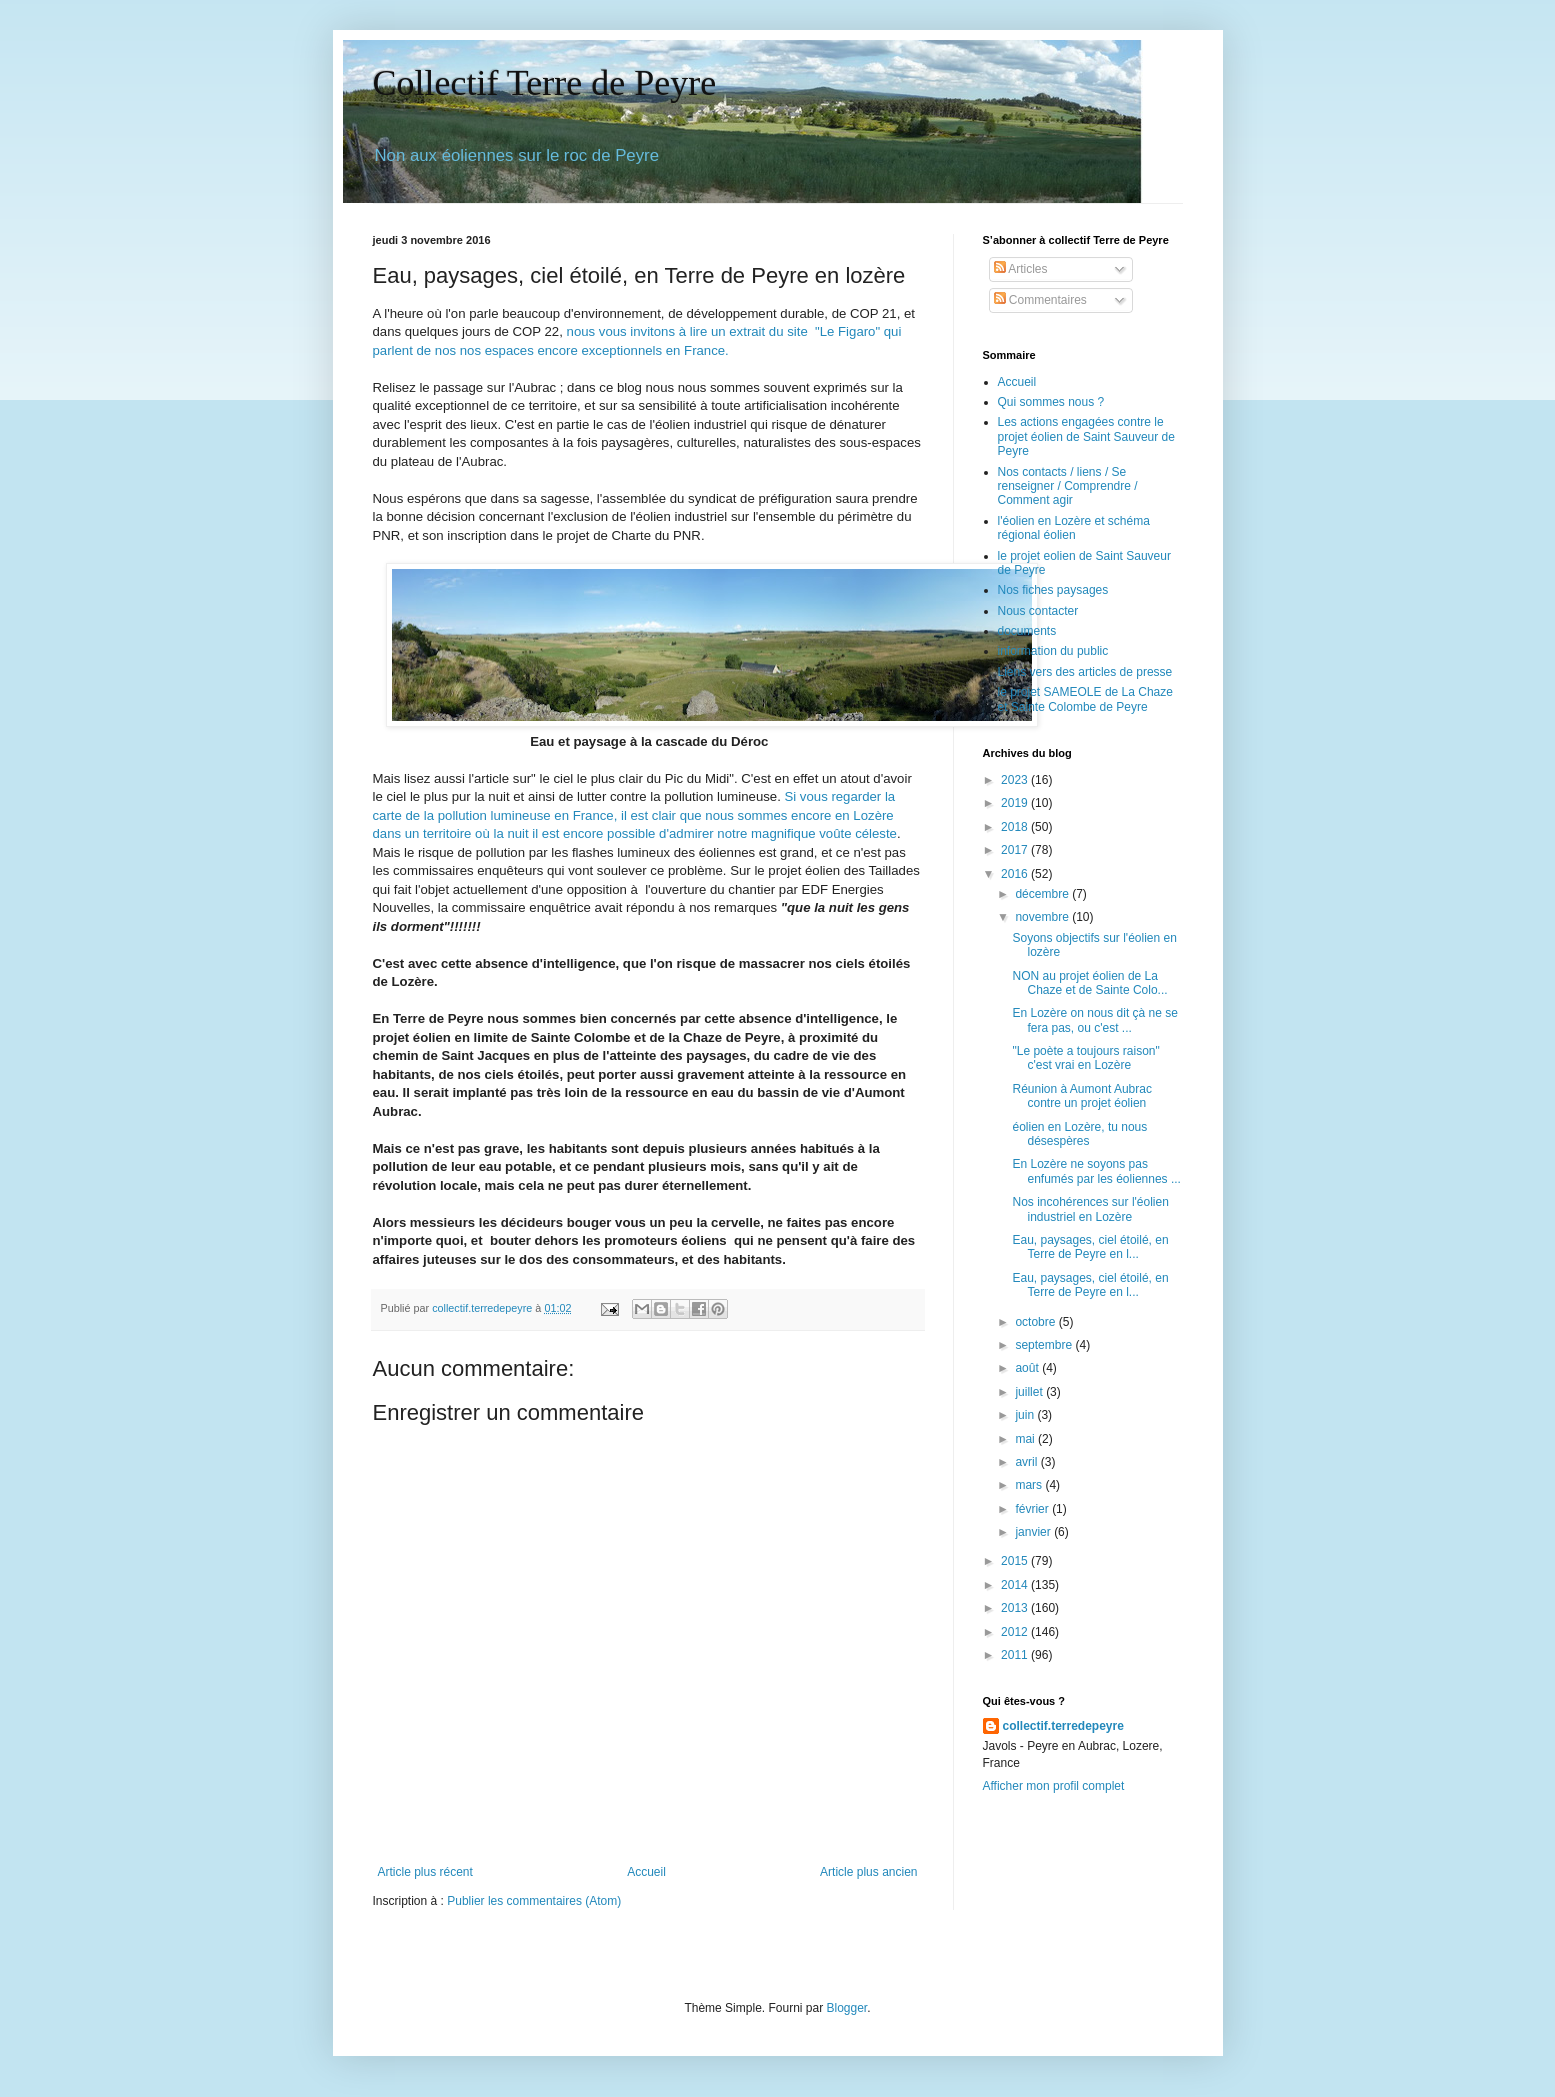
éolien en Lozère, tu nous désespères (1079, 1134)
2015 (1016, 1561)
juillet (1030, 1392)
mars (1030, 1485)
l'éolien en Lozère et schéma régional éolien (1074, 528)
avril (1027, 1462)
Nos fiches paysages (1053, 590)
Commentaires (1040, 300)
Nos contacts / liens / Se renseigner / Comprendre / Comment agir (1068, 486)
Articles (1021, 269)
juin (1026, 1415)
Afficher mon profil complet (1054, 1786)
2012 (1016, 1632)
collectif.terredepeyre (1063, 1726)
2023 (1016, 780)
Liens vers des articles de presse (1085, 672)
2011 (1016, 1655)
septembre (1045, 1345)
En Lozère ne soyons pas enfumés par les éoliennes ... (1096, 1171)
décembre (1043, 894)
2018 (1016, 827)
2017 (1016, 850)
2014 (1016, 1585)
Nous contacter (1038, 611)
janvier (1034, 1532)
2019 (1016, 803)
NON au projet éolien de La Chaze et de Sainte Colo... (1089, 983)
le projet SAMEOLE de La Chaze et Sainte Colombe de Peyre (1085, 699)
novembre (1043, 917)
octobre (1036, 1322)
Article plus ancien (868, 1872)
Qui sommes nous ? (1051, 402)
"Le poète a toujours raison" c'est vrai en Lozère (1085, 1058)
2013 (1016, 1608)
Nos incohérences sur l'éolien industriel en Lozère (1090, 1209)
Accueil (646, 1872)
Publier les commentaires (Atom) (534, 1901)
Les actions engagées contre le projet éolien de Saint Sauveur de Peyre (1086, 436)
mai (1026, 1439)
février (1033, 1509)
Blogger (847, 2008)
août (1028, 1368)
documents (1027, 631)
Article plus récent (425, 1872)
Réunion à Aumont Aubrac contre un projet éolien (1081, 1096)
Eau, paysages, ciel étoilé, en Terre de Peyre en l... (1090, 1247)
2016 (1016, 874)
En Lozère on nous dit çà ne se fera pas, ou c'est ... (1094, 1020)
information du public (1053, 651)
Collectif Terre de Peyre (545, 83)
